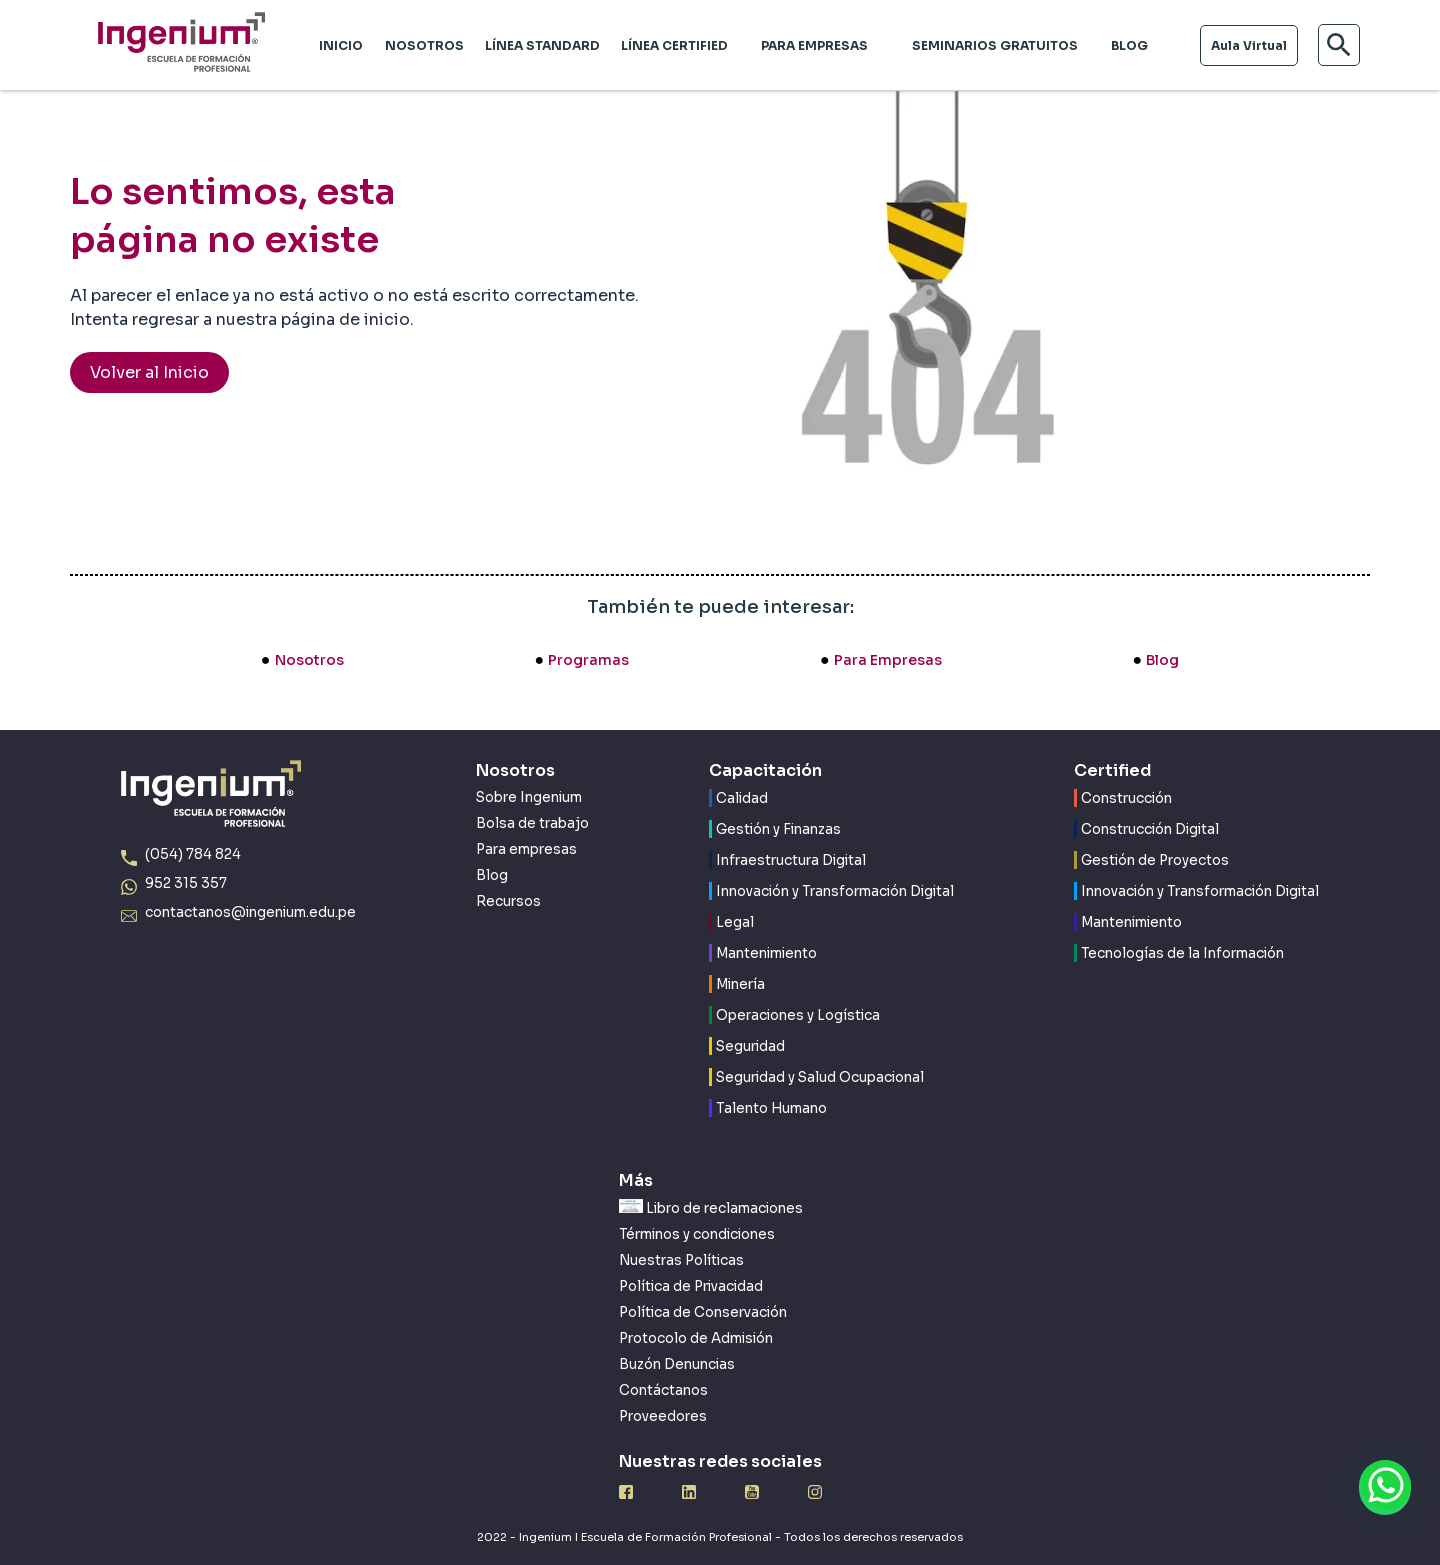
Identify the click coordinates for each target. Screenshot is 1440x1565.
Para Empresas (888, 660)
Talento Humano (771, 1108)
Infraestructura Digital (791, 860)
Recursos (508, 901)
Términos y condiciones (697, 1234)
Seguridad (750, 1046)
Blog (1162, 660)
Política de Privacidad (691, 1286)
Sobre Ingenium (529, 797)
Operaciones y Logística (798, 1015)
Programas (588, 660)
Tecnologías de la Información (1182, 953)
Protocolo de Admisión (696, 1338)
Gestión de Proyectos (1155, 860)
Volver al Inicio (149, 372)
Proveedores (663, 1416)
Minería (740, 984)
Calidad (742, 798)
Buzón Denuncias (677, 1364)
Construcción (1126, 798)
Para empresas (526, 849)
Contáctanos (663, 1390)
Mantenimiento (766, 953)
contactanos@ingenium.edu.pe (250, 912)
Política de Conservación (703, 1312)
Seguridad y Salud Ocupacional (820, 1077)
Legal (735, 922)
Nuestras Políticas (681, 1260)
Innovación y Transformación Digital (835, 891)
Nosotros (309, 660)
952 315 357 (186, 883)
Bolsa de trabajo (532, 823)
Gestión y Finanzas (778, 829)
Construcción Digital (1150, 829)
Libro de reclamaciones (711, 1208)
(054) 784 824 (193, 854)
